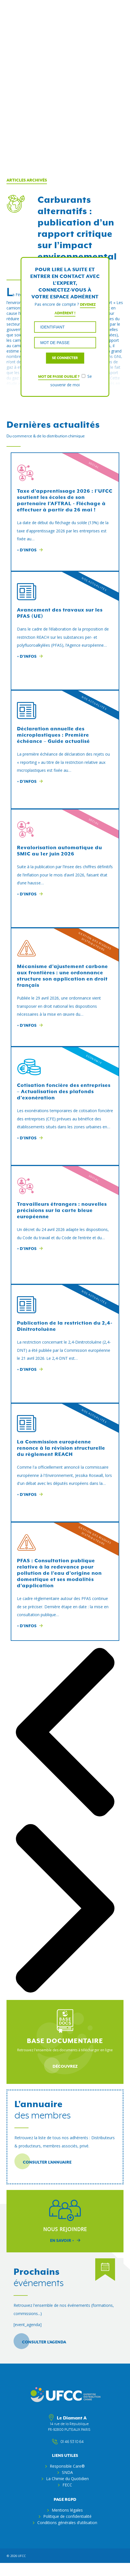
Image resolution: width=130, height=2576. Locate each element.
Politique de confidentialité (67, 2516)
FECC (67, 2485)
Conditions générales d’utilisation (67, 2522)
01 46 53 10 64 (69, 2442)
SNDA (67, 2472)
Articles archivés (26, 180)
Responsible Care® (67, 2466)
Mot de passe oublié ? (58, 377)
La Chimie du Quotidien (67, 2478)
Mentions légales (67, 2510)
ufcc (22, 2556)
